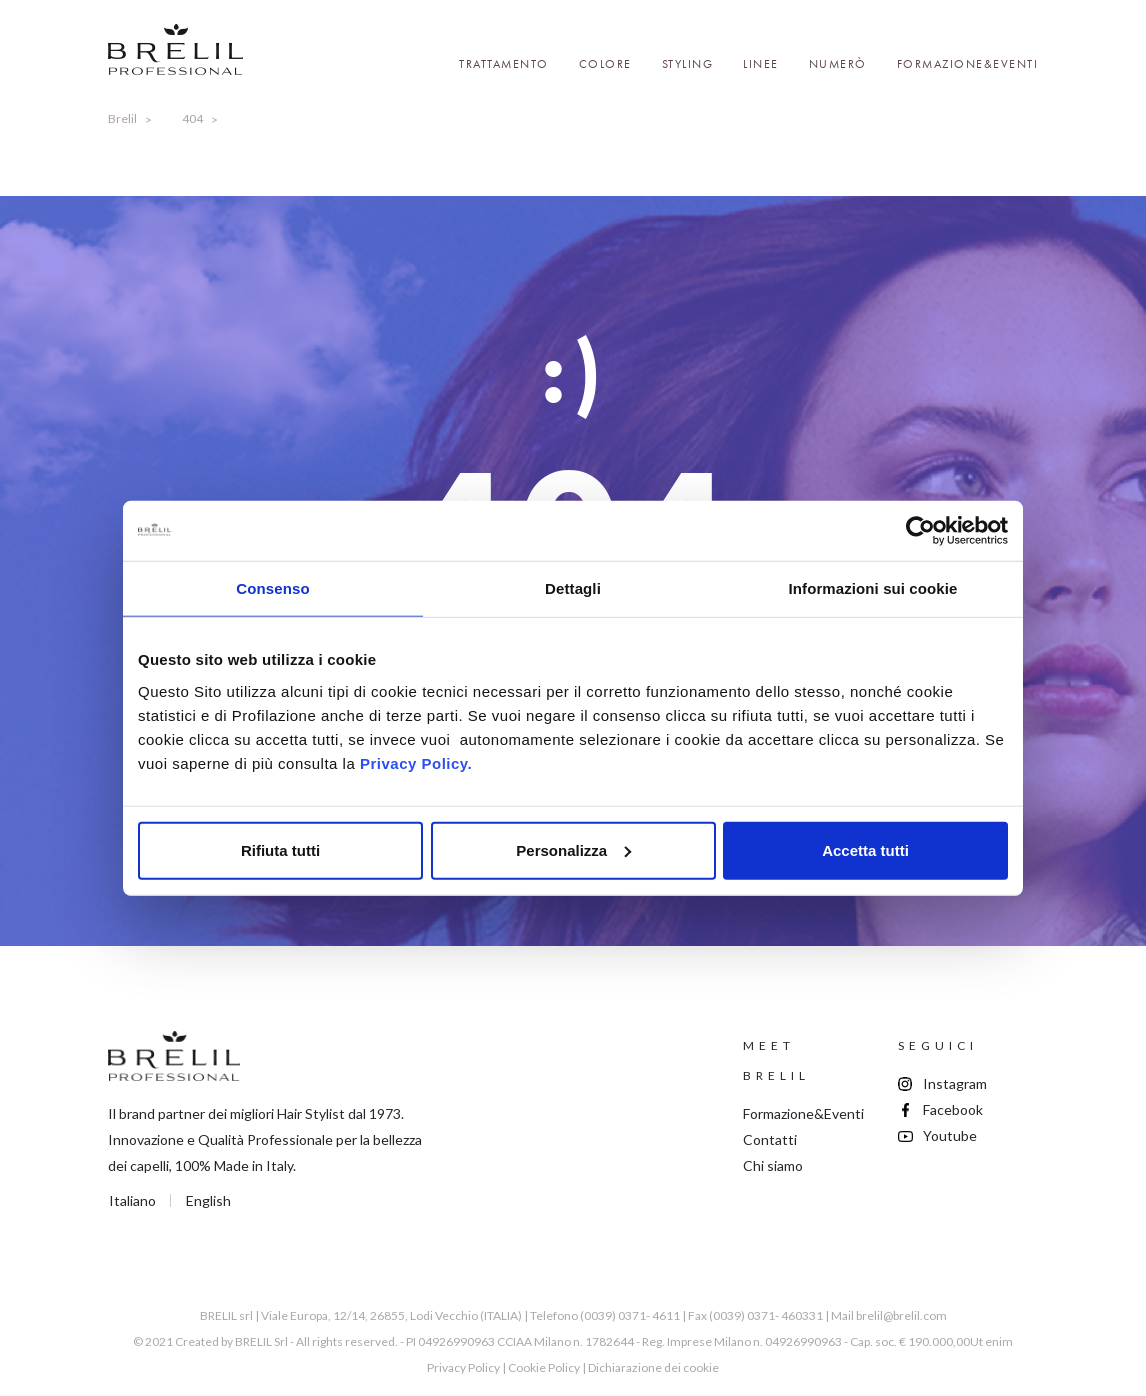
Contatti (770, 1139)
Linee (761, 64)
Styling (688, 64)
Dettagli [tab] (573, 588)
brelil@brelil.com (901, 1315)
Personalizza (573, 849)
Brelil (122, 118)
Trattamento (504, 64)
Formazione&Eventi (968, 64)
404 (192, 118)
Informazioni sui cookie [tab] (873, 588)
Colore (605, 64)
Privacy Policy (463, 1367)
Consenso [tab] (272, 588)
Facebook (953, 1109)
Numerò (838, 64)
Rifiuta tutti (280, 849)
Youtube (950, 1135)
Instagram (955, 1083)
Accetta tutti (865, 849)
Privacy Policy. (416, 762)
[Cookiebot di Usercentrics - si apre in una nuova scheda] (920, 531)
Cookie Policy (544, 1367)
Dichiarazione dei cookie (653, 1367)
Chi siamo (773, 1165)
